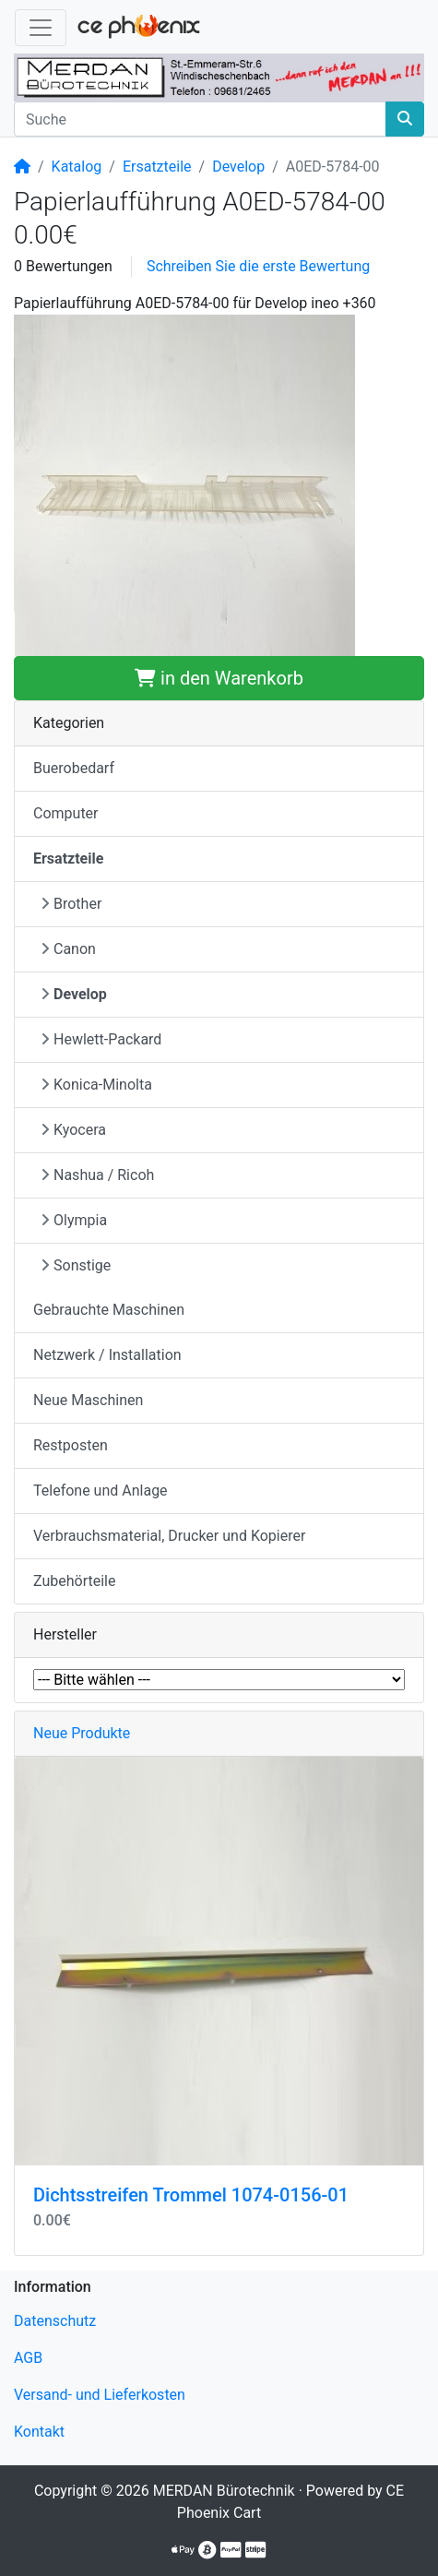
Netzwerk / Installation (107, 1355)
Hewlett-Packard (101, 1039)
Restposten (70, 1445)
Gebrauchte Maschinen (108, 1309)
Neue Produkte (81, 1733)
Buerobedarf (73, 768)
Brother (71, 903)
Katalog (77, 166)
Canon (68, 949)
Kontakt (39, 2431)
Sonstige (76, 1265)
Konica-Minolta (96, 1084)
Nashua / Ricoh (97, 1175)
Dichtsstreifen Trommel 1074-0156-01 (191, 2195)
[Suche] (200, 119)
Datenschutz (55, 2321)
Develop (238, 166)
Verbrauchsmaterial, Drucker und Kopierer (169, 1535)
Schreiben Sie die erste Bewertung (258, 266)
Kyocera (73, 1130)
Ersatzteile (157, 166)
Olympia (74, 1220)
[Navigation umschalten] (40, 27)
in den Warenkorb (219, 678)
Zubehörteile (74, 1581)
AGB (28, 2358)
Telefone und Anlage (100, 1490)
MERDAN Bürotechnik (224, 2490)
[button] (184, 484)
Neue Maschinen (88, 1400)
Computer (66, 813)
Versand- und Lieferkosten (99, 2394)
